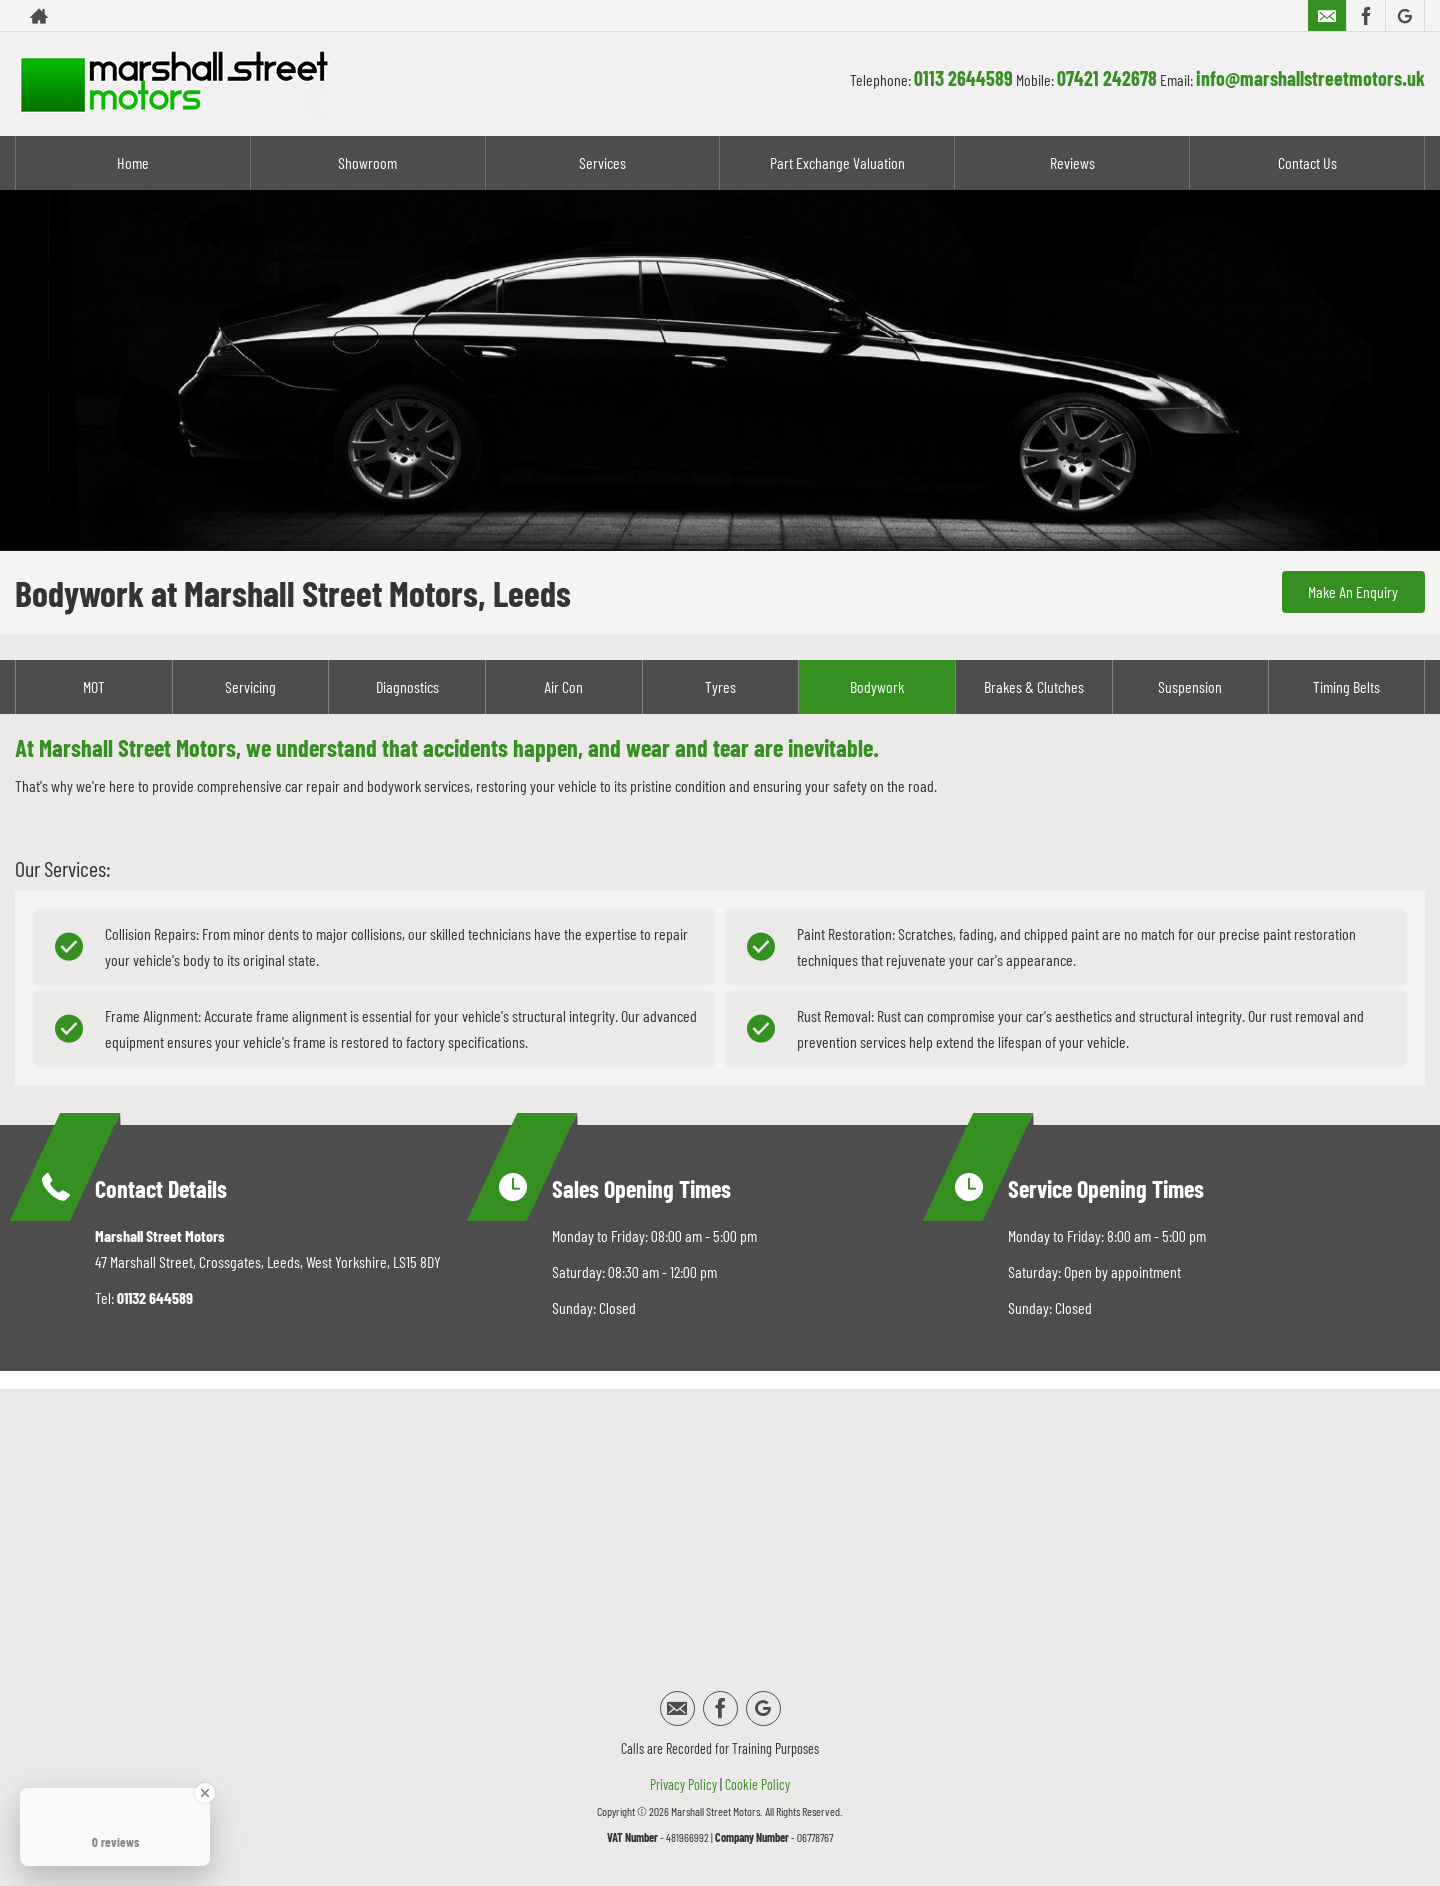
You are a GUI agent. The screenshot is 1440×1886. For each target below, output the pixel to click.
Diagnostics (407, 686)
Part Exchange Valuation (837, 162)
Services (602, 162)
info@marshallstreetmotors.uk (1310, 78)
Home (133, 162)
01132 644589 (155, 1297)
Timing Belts (1346, 686)
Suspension (1190, 686)
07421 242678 (1107, 78)
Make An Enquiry (1350, 592)
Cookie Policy (757, 1784)
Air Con (563, 686)
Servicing (250, 686)
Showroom (367, 162)
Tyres (720, 686)
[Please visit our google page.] (1404, 16)
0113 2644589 (963, 78)
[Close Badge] (205, 1793)
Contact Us (1307, 162)
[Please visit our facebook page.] (1365, 16)
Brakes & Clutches (1034, 686)
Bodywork (877, 686)
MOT (94, 686)
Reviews (1072, 162)
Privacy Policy (683, 1784)
